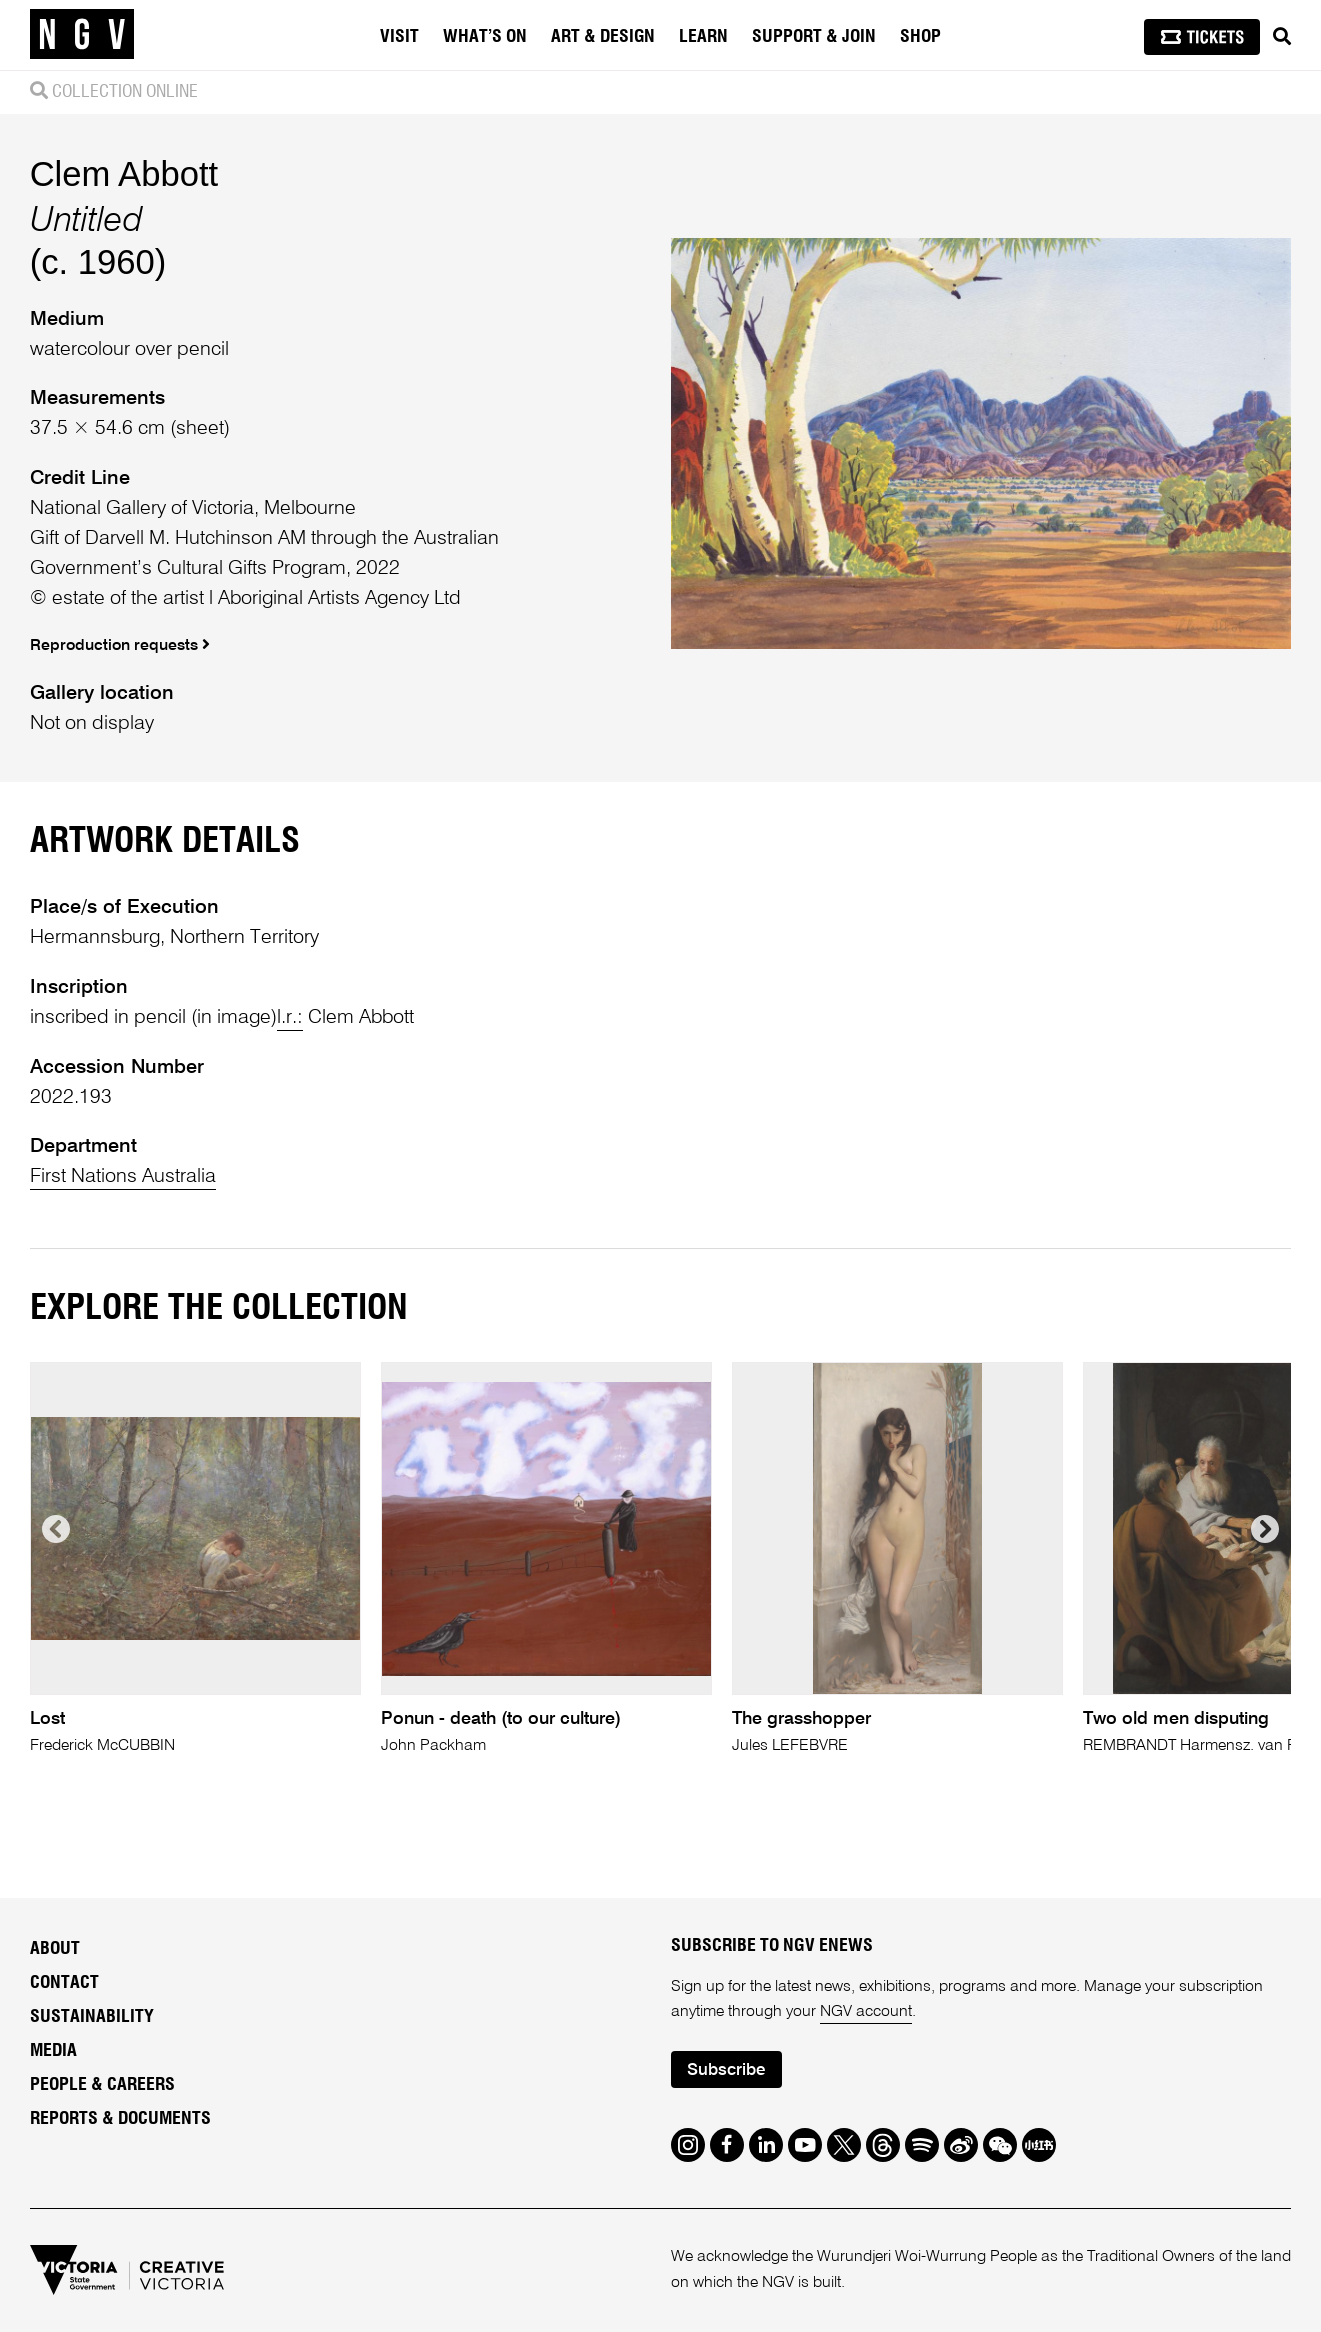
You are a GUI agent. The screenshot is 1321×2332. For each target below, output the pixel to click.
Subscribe (726, 2070)
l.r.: (290, 1017)
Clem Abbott (124, 174)
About (55, 1949)
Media (53, 2051)
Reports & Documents (120, 2119)
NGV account (866, 2012)
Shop (920, 37)
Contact (64, 1983)
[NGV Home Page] (82, 35)
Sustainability (92, 2017)
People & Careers (102, 2085)
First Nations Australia (123, 1176)
